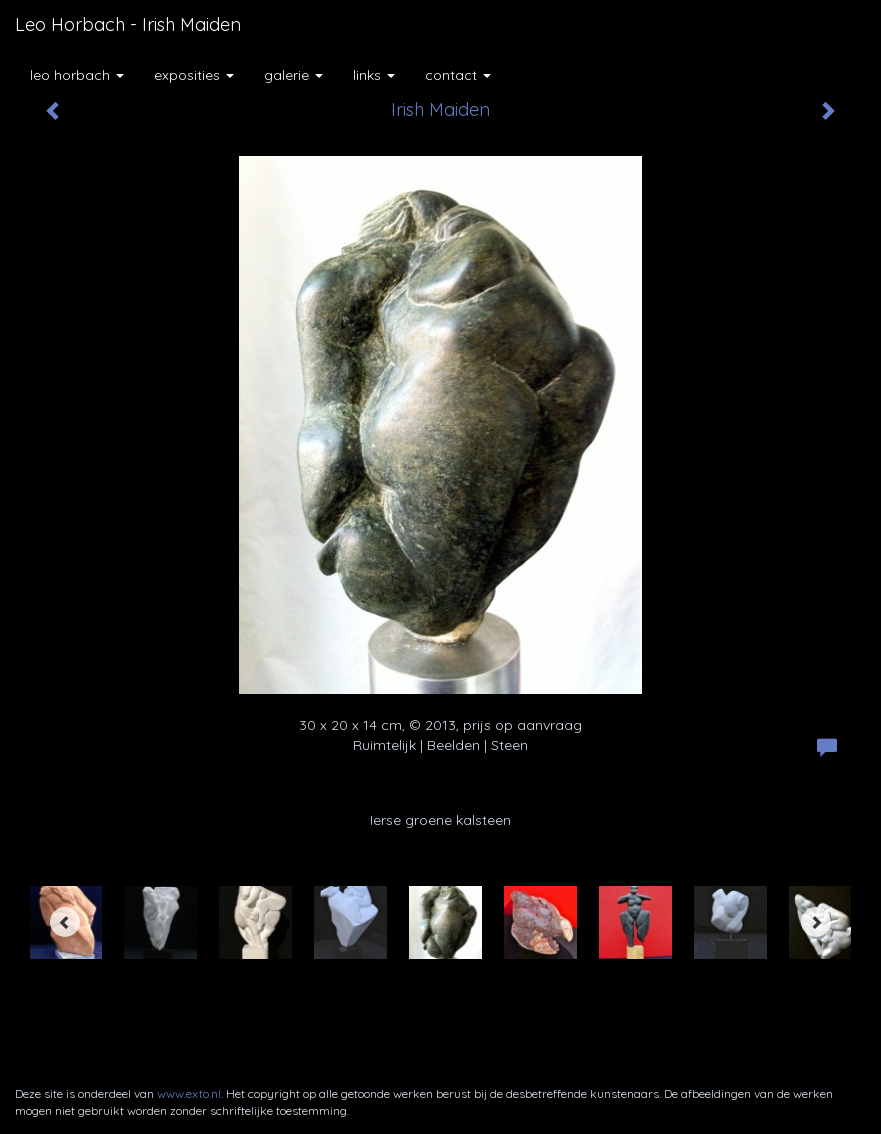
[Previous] (65, 922)
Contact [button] (458, 75)
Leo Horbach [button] (77, 75)
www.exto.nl (189, 1093)
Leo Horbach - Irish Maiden (128, 24)
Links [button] (374, 75)
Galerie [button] (293, 75)
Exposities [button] (194, 75)
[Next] (816, 922)
